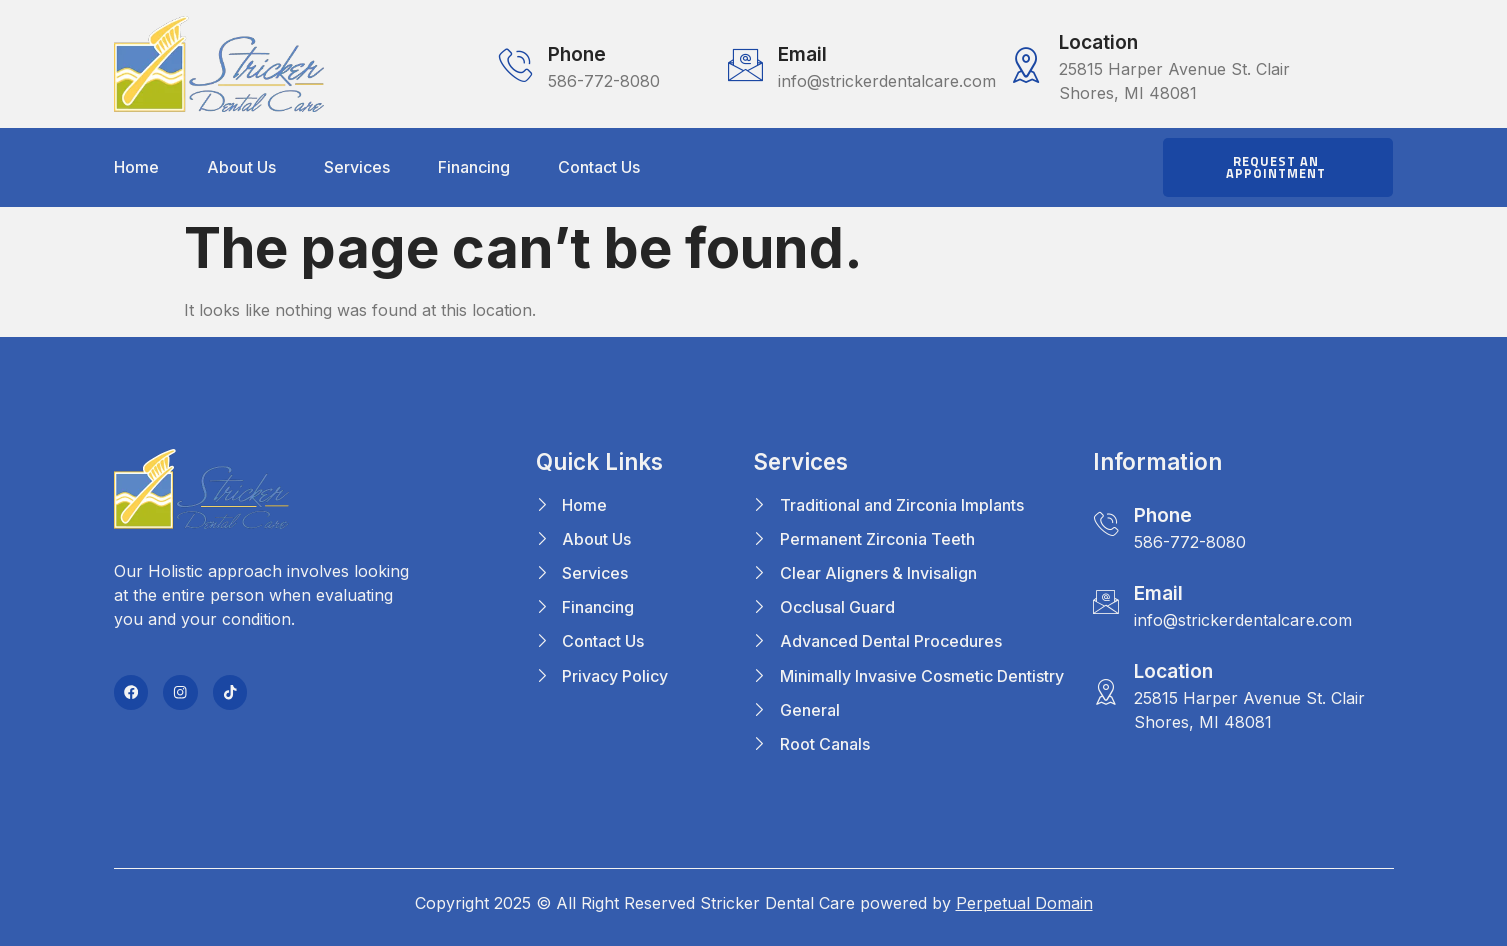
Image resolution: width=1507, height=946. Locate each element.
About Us (241, 167)
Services (357, 167)
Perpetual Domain (1024, 903)
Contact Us (599, 167)
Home (136, 167)
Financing (474, 167)
